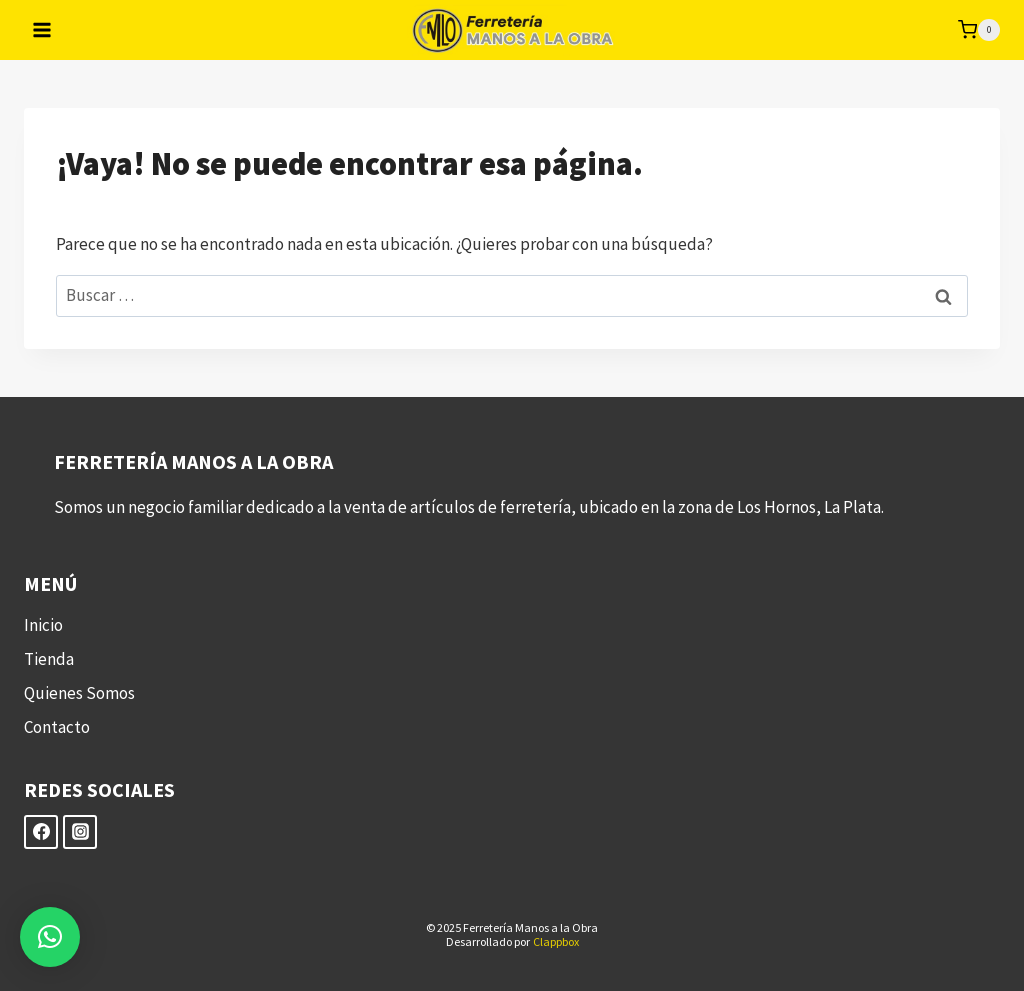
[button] (50, 937)
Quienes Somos (79, 693)
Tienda (49, 659)
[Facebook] (41, 832)
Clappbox (556, 941)
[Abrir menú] (42, 29)
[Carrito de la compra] (979, 30)
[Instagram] (80, 832)
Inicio (43, 625)
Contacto (57, 727)
